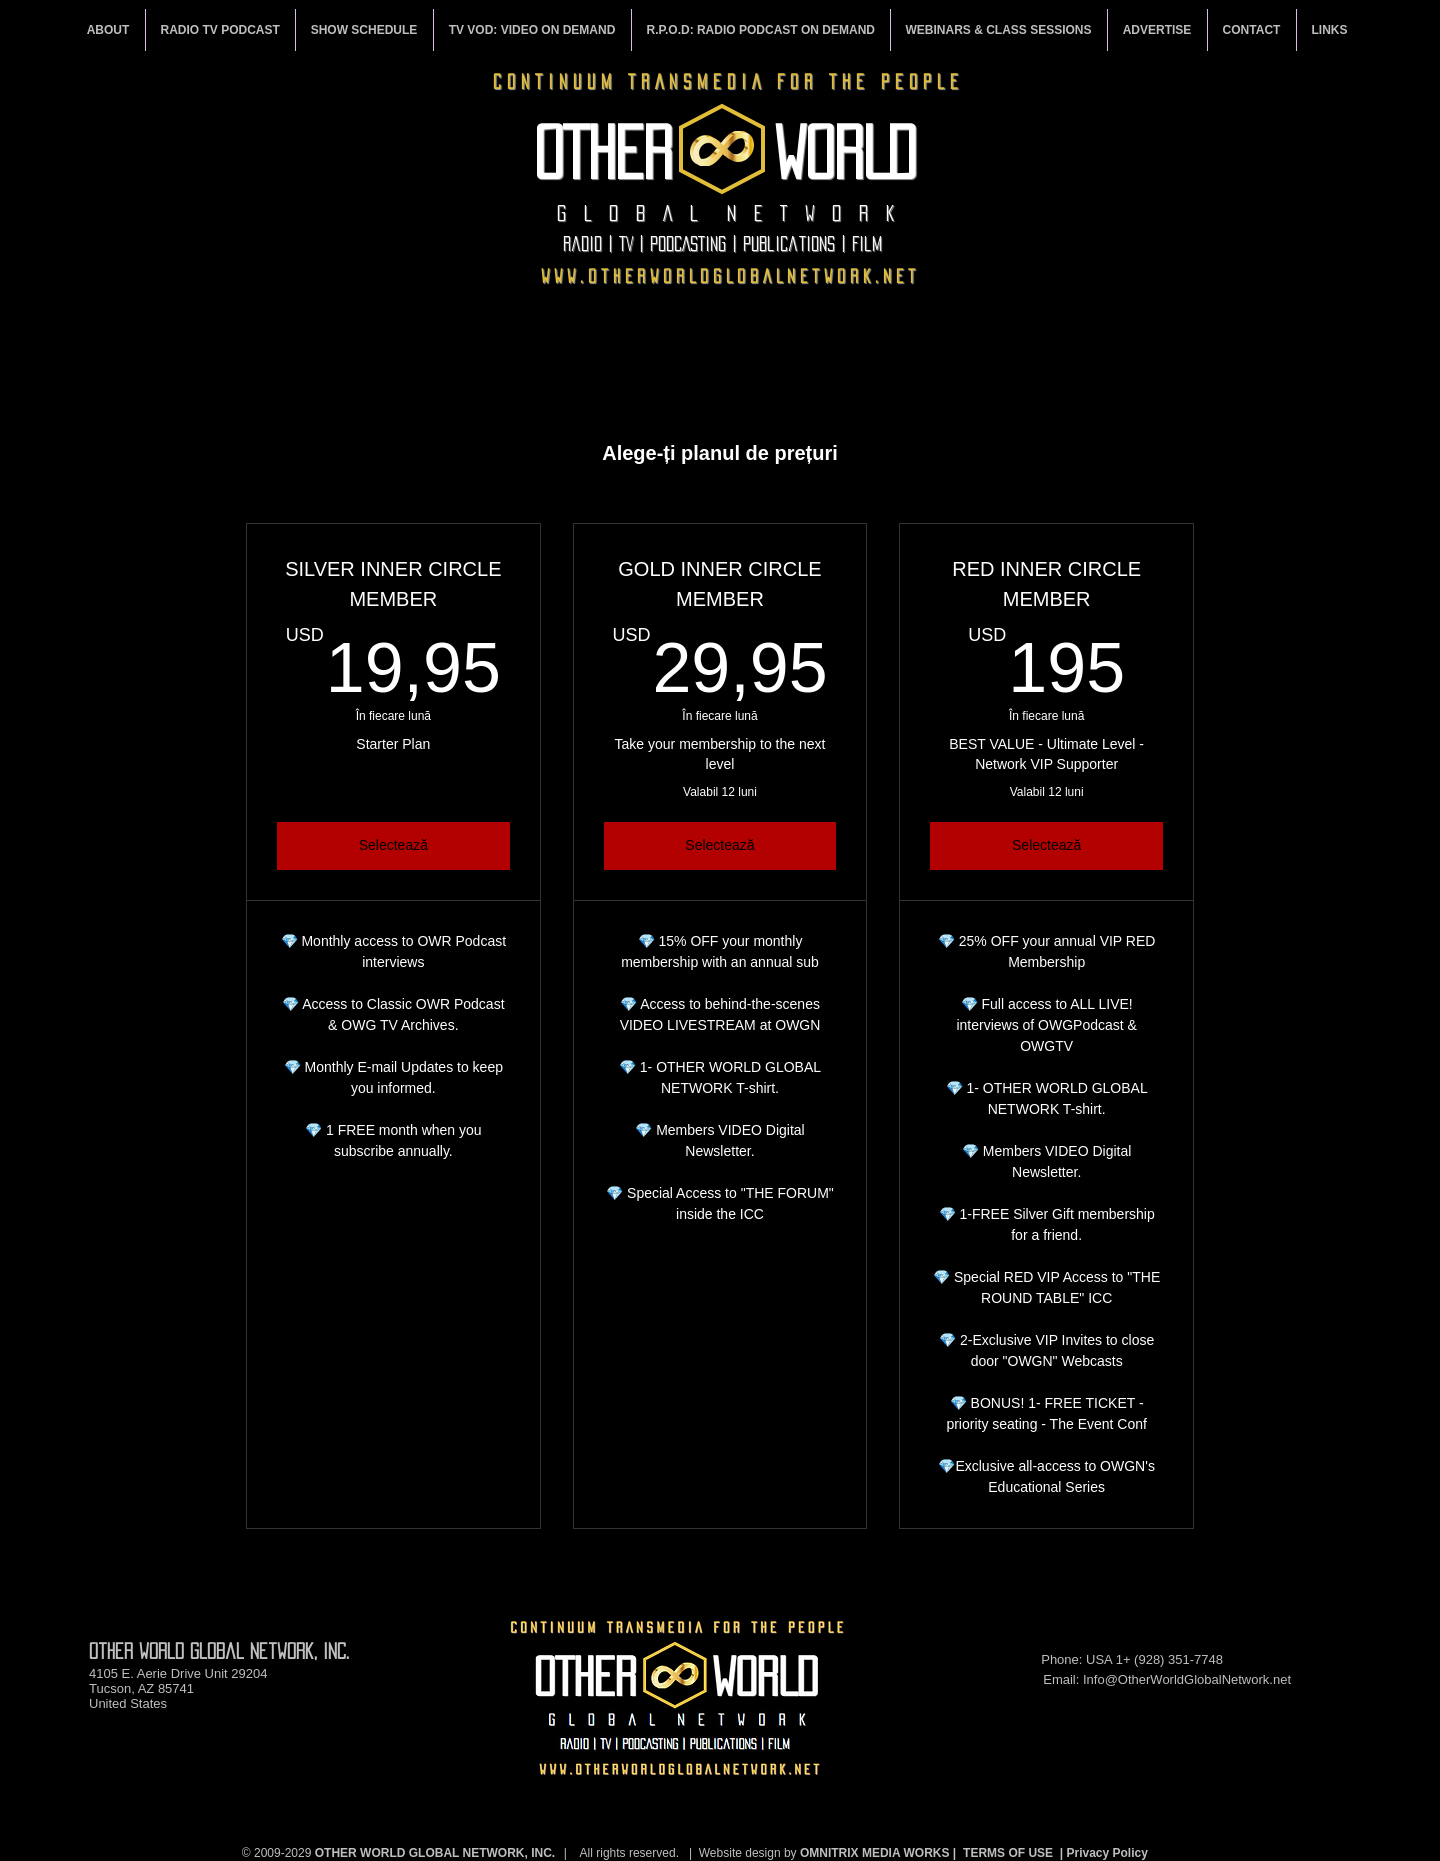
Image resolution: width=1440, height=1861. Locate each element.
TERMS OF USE (1008, 1853)
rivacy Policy (1111, 1853)
